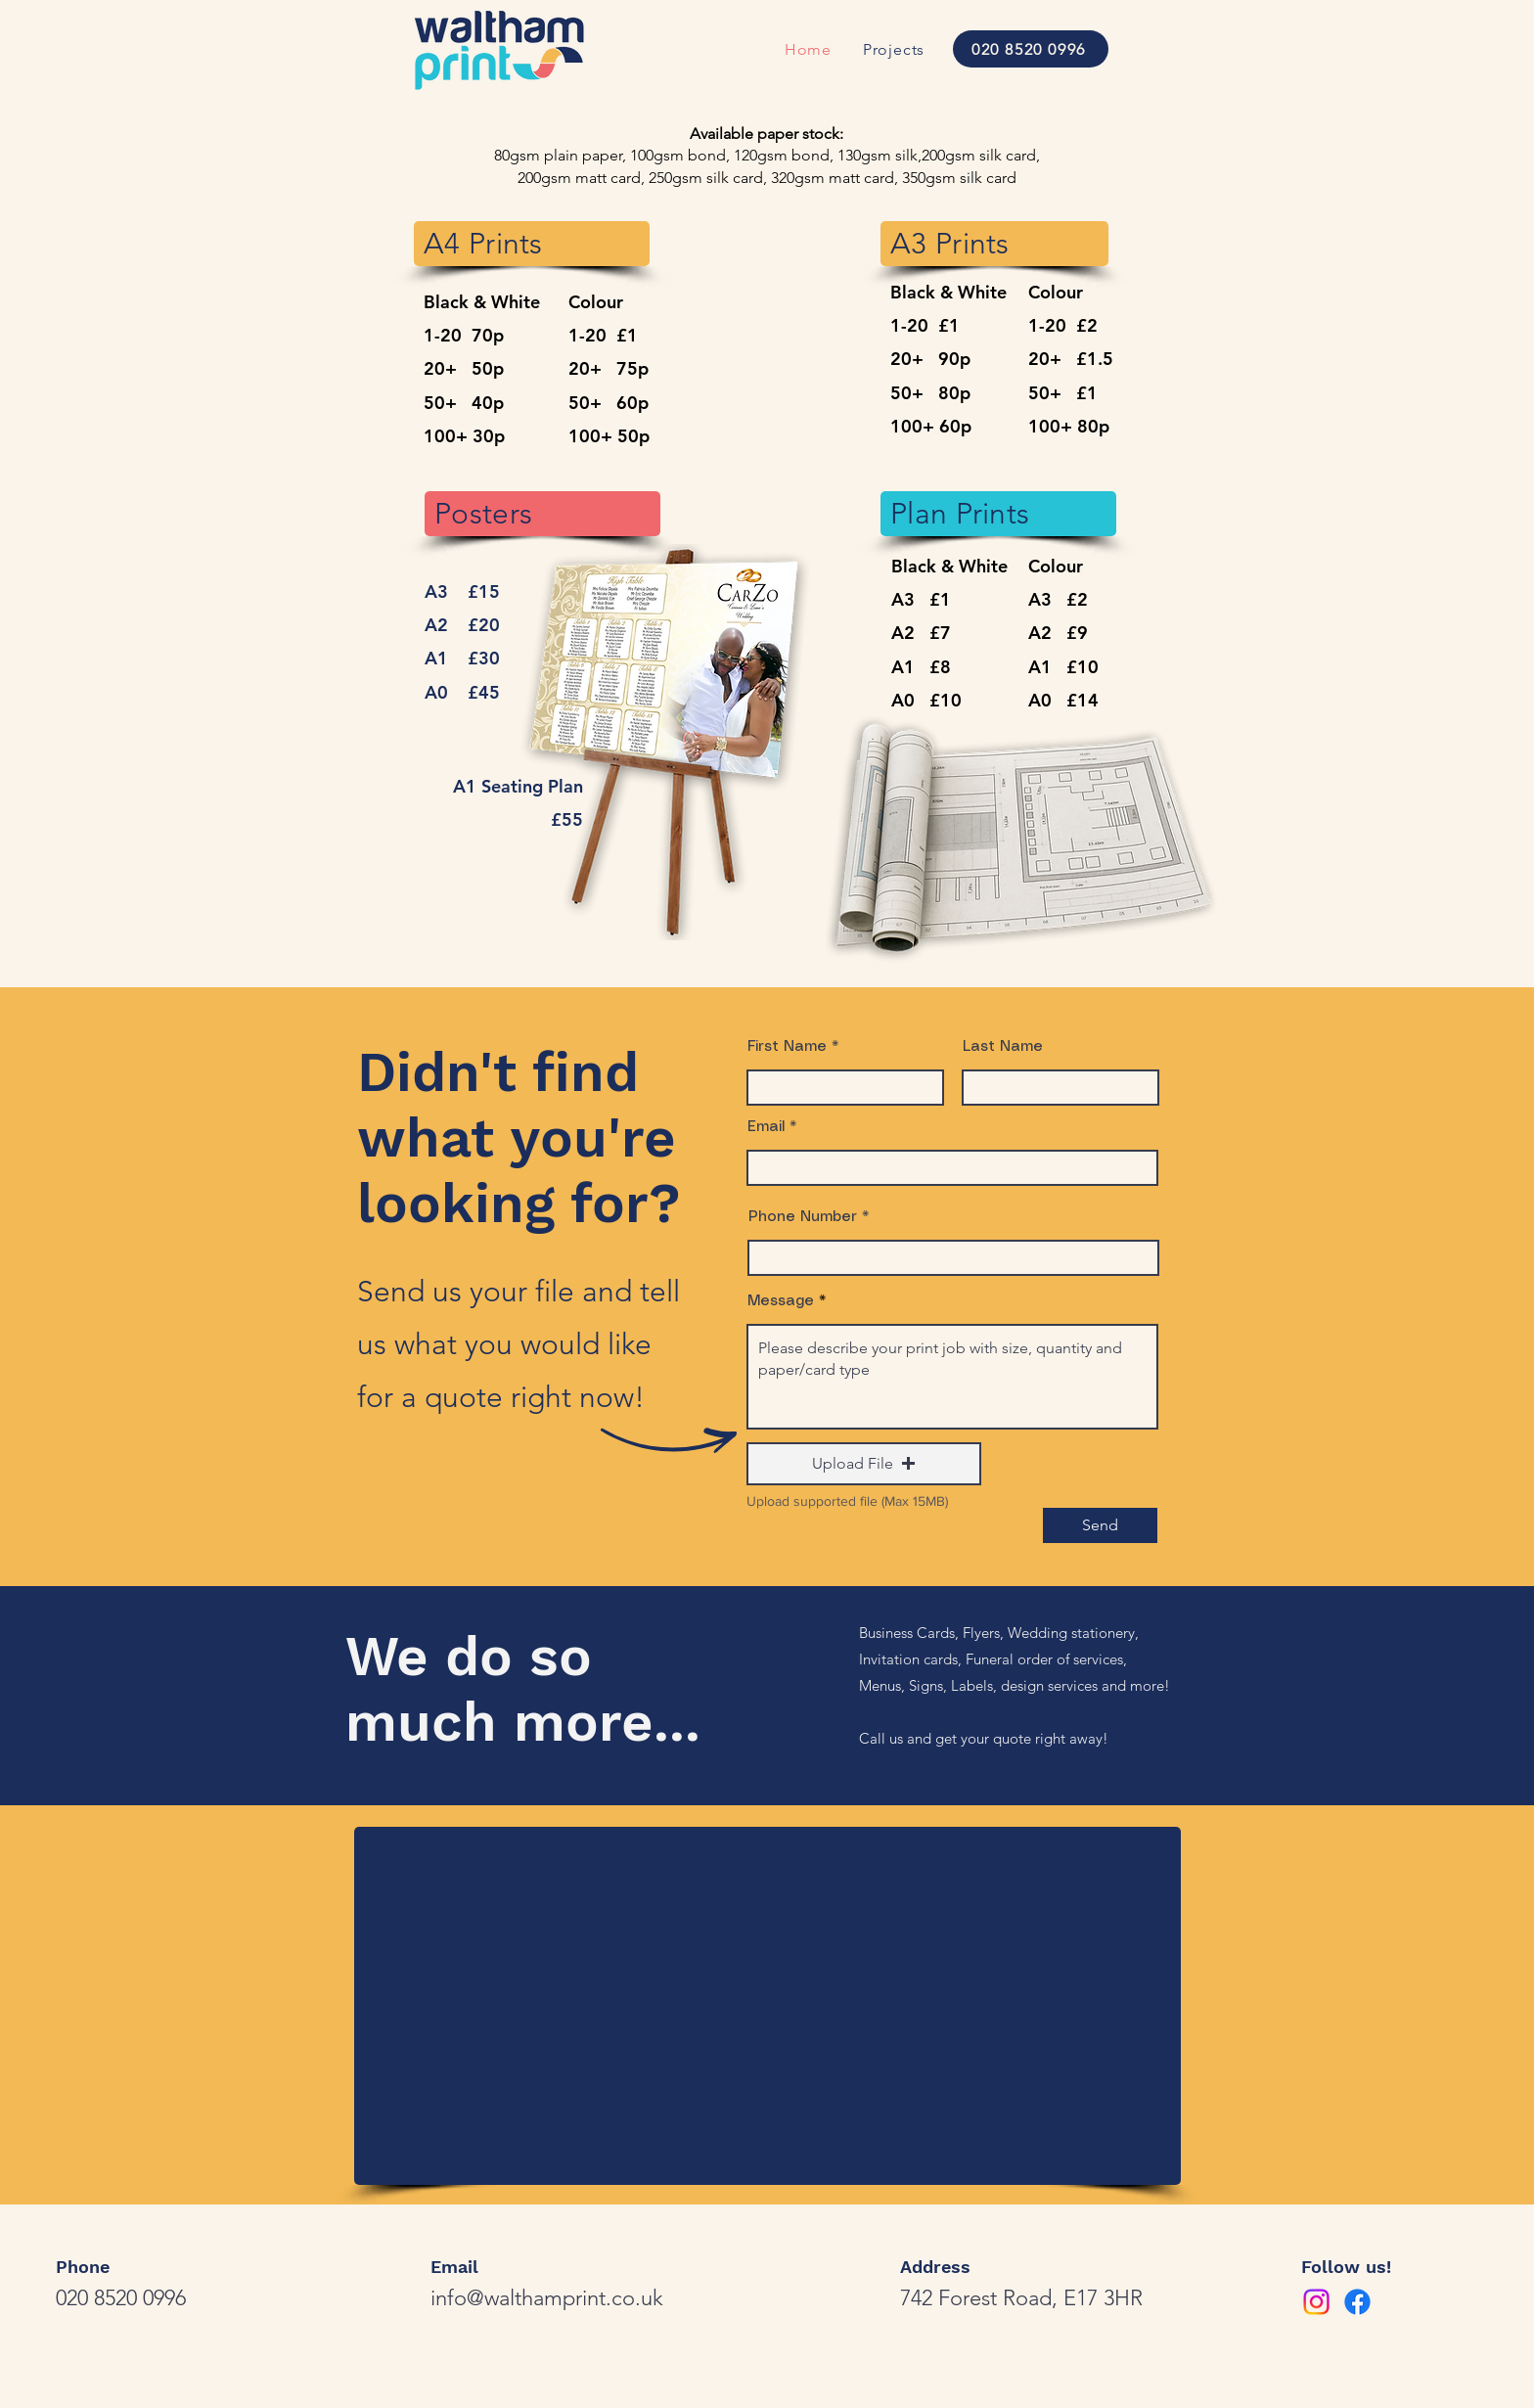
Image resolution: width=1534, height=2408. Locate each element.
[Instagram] (1316, 2302)
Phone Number (802, 1217)
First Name (787, 1047)
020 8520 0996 (121, 2298)
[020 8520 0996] (1030, 49)
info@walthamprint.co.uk (546, 2298)
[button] (863, 1463)
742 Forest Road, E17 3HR (1021, 2298)
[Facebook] (1357, 2302)
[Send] (1100, 1525)
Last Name (1003, 1047)
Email (766, 1127)
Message (780, 1301)
